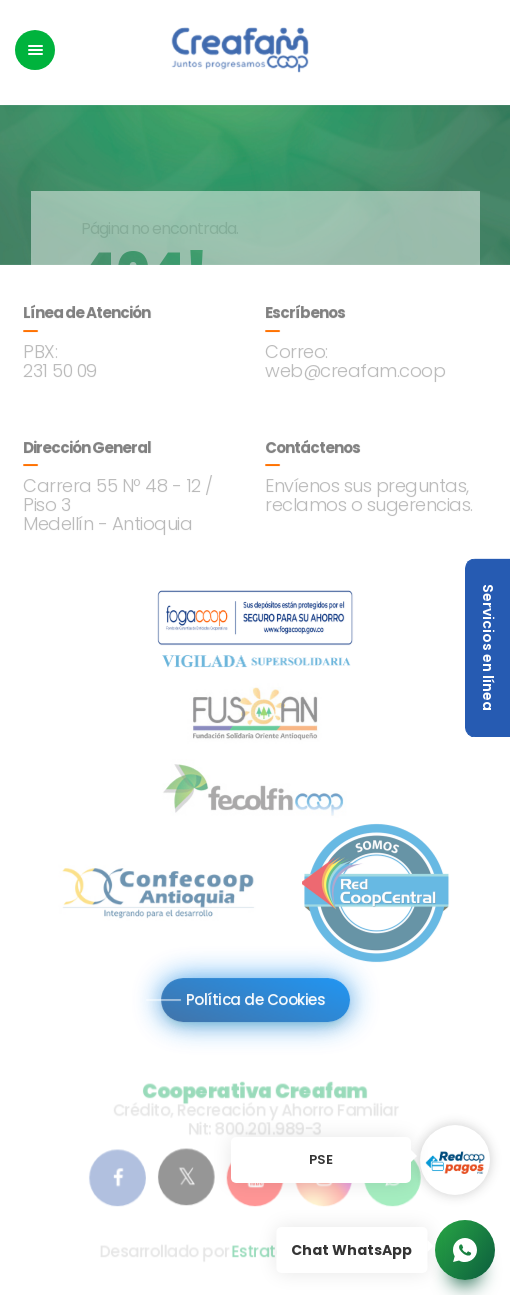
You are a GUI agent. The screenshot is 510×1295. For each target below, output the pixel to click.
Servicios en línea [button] (488, 647)
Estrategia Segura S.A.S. (320, 1254)
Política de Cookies (255, 998)
